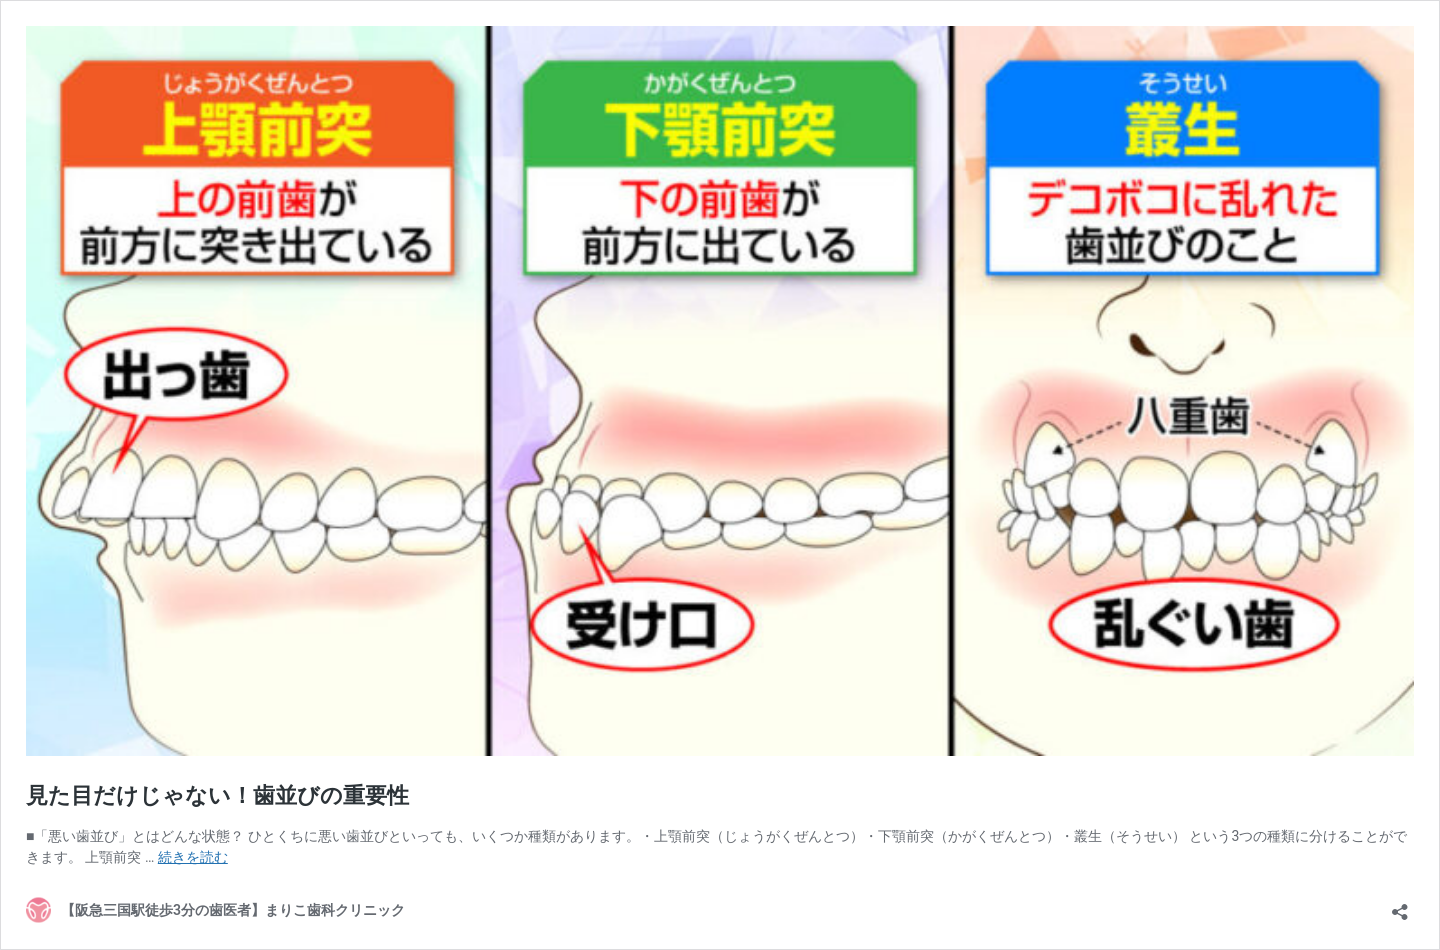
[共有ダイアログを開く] (1400, 905)
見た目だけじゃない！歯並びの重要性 (228, 795)
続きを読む (193, 857)
